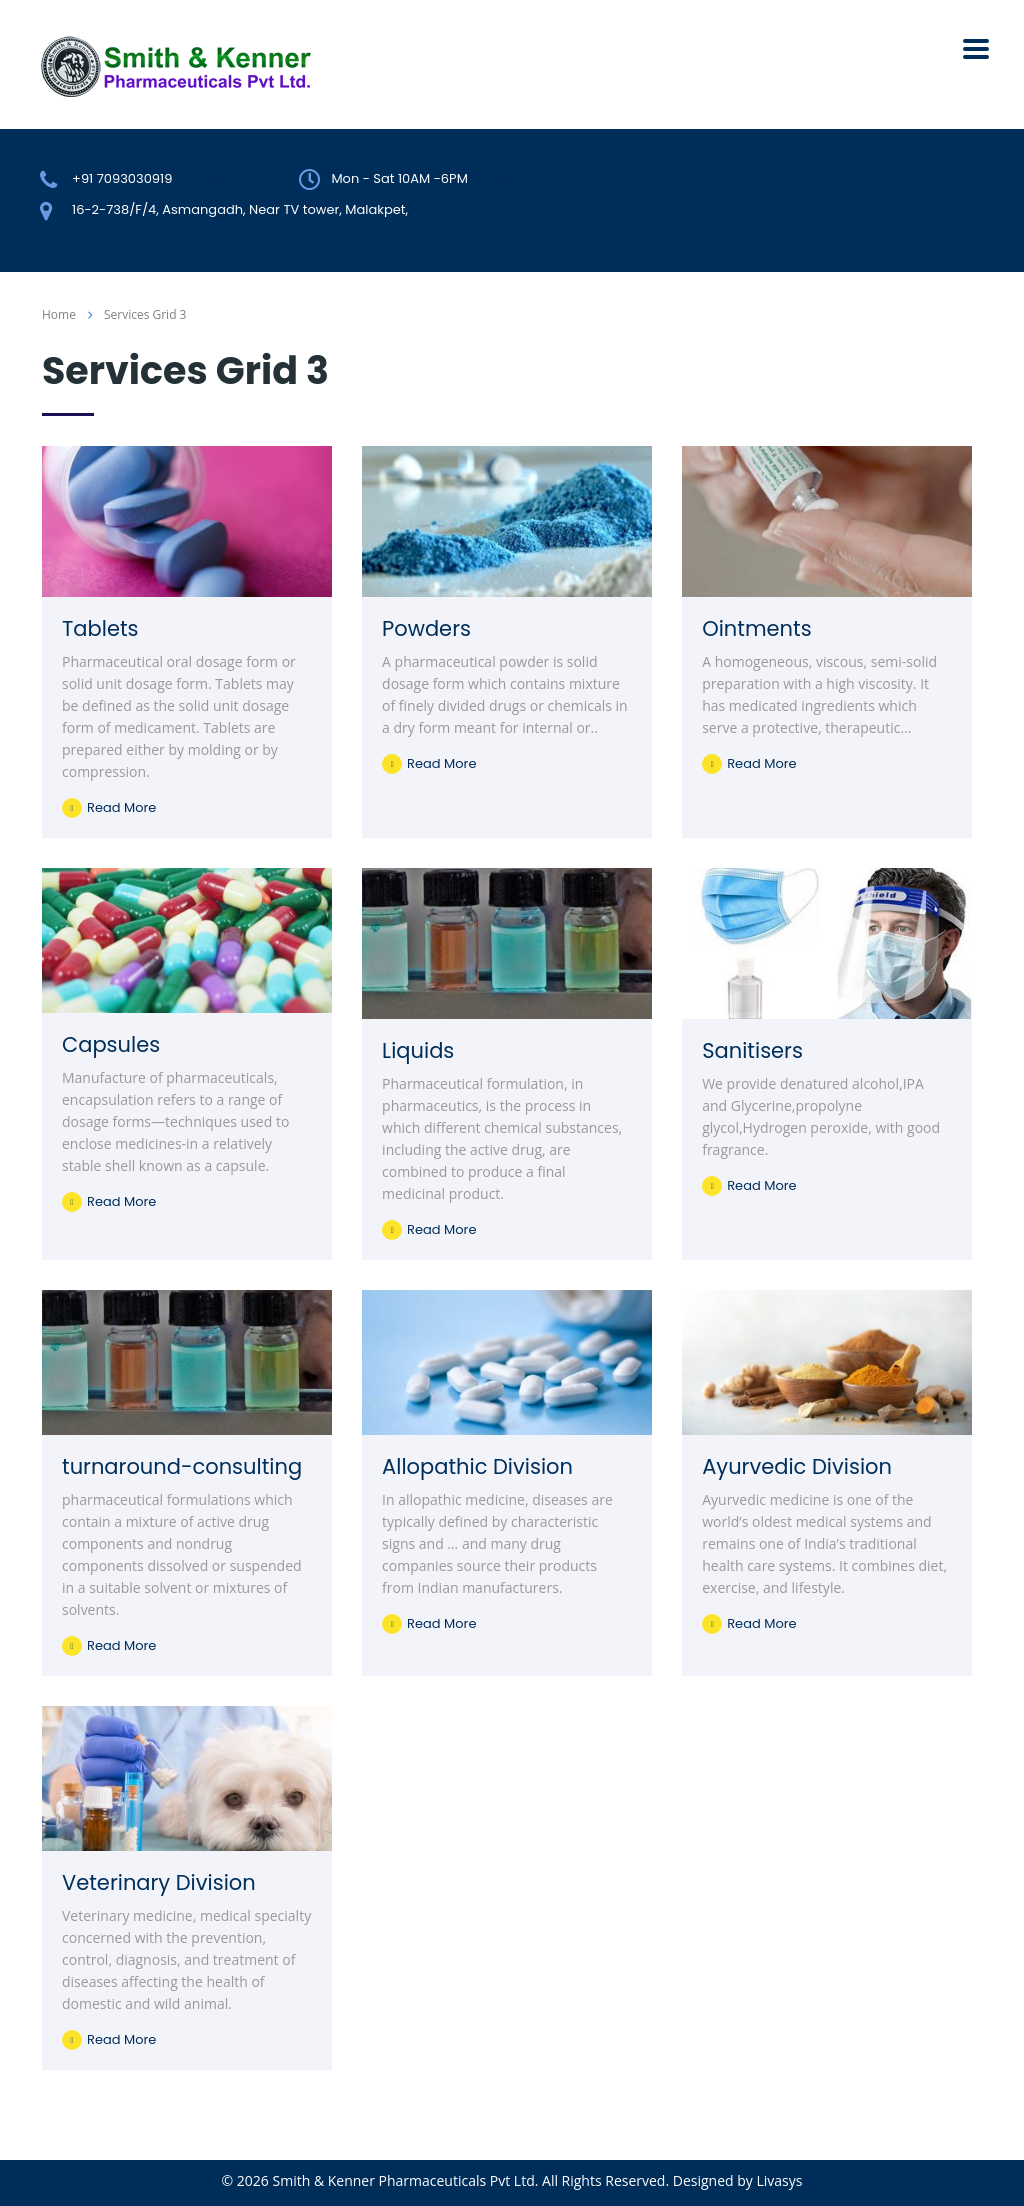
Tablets (100, 628)
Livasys (779, 2180)
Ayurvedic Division (797, 1466)
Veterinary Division (159, 1882)
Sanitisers (752, 1050)
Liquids (418, 1050)
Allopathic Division (477, 1466)
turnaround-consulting (182, 1466)
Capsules (111, 1044)
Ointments (756, 628)
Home (59, 314)
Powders (426, 628)
